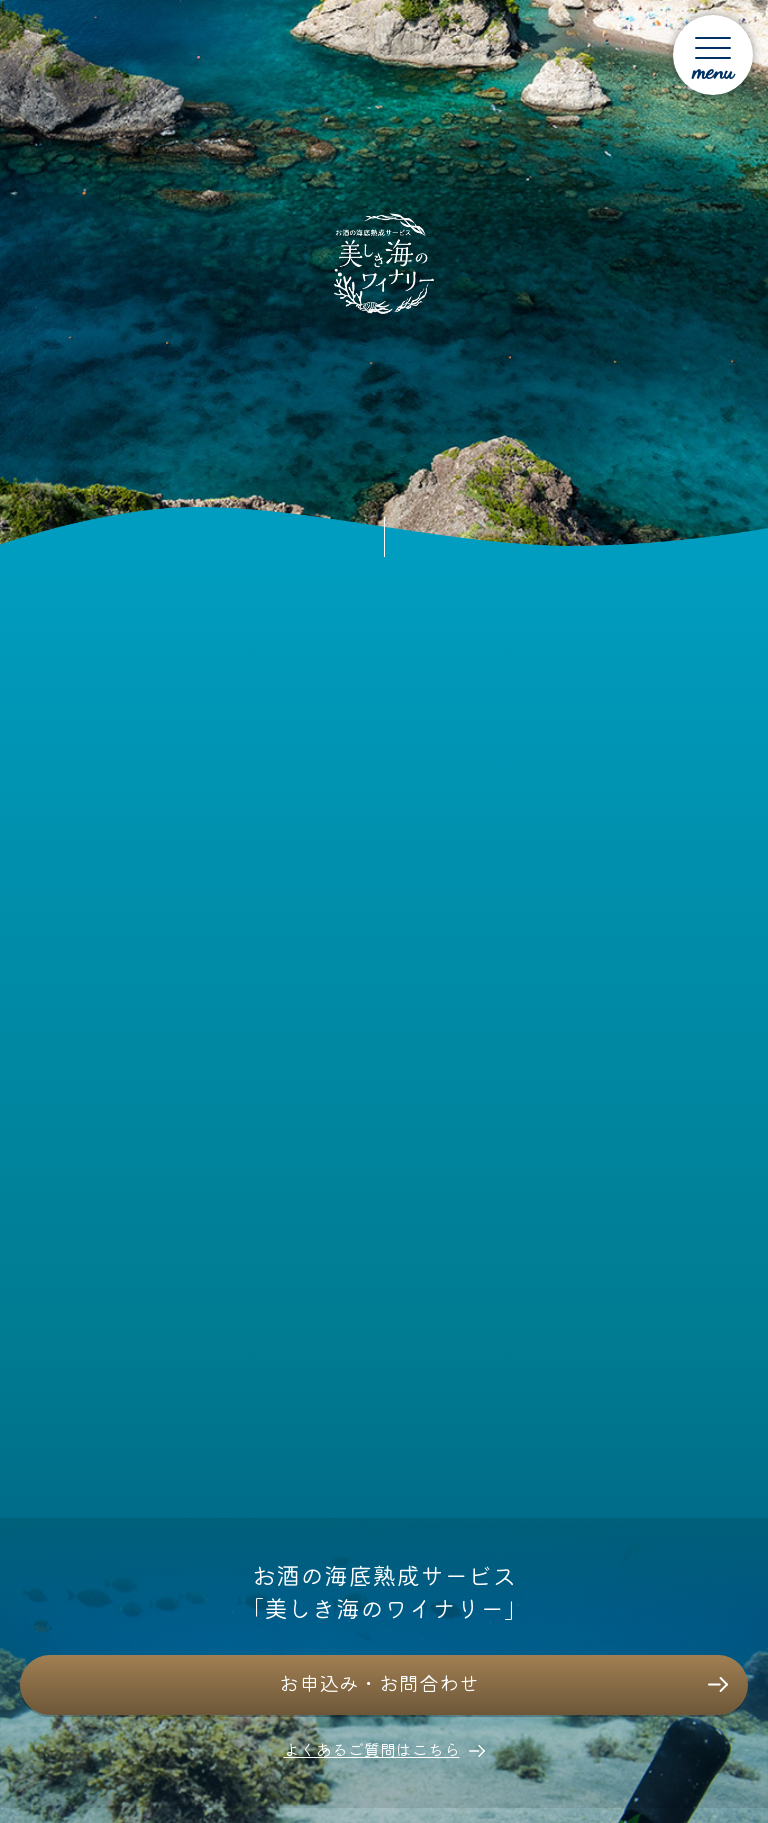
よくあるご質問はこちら (372, 1749)
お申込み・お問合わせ (379, 1682)
